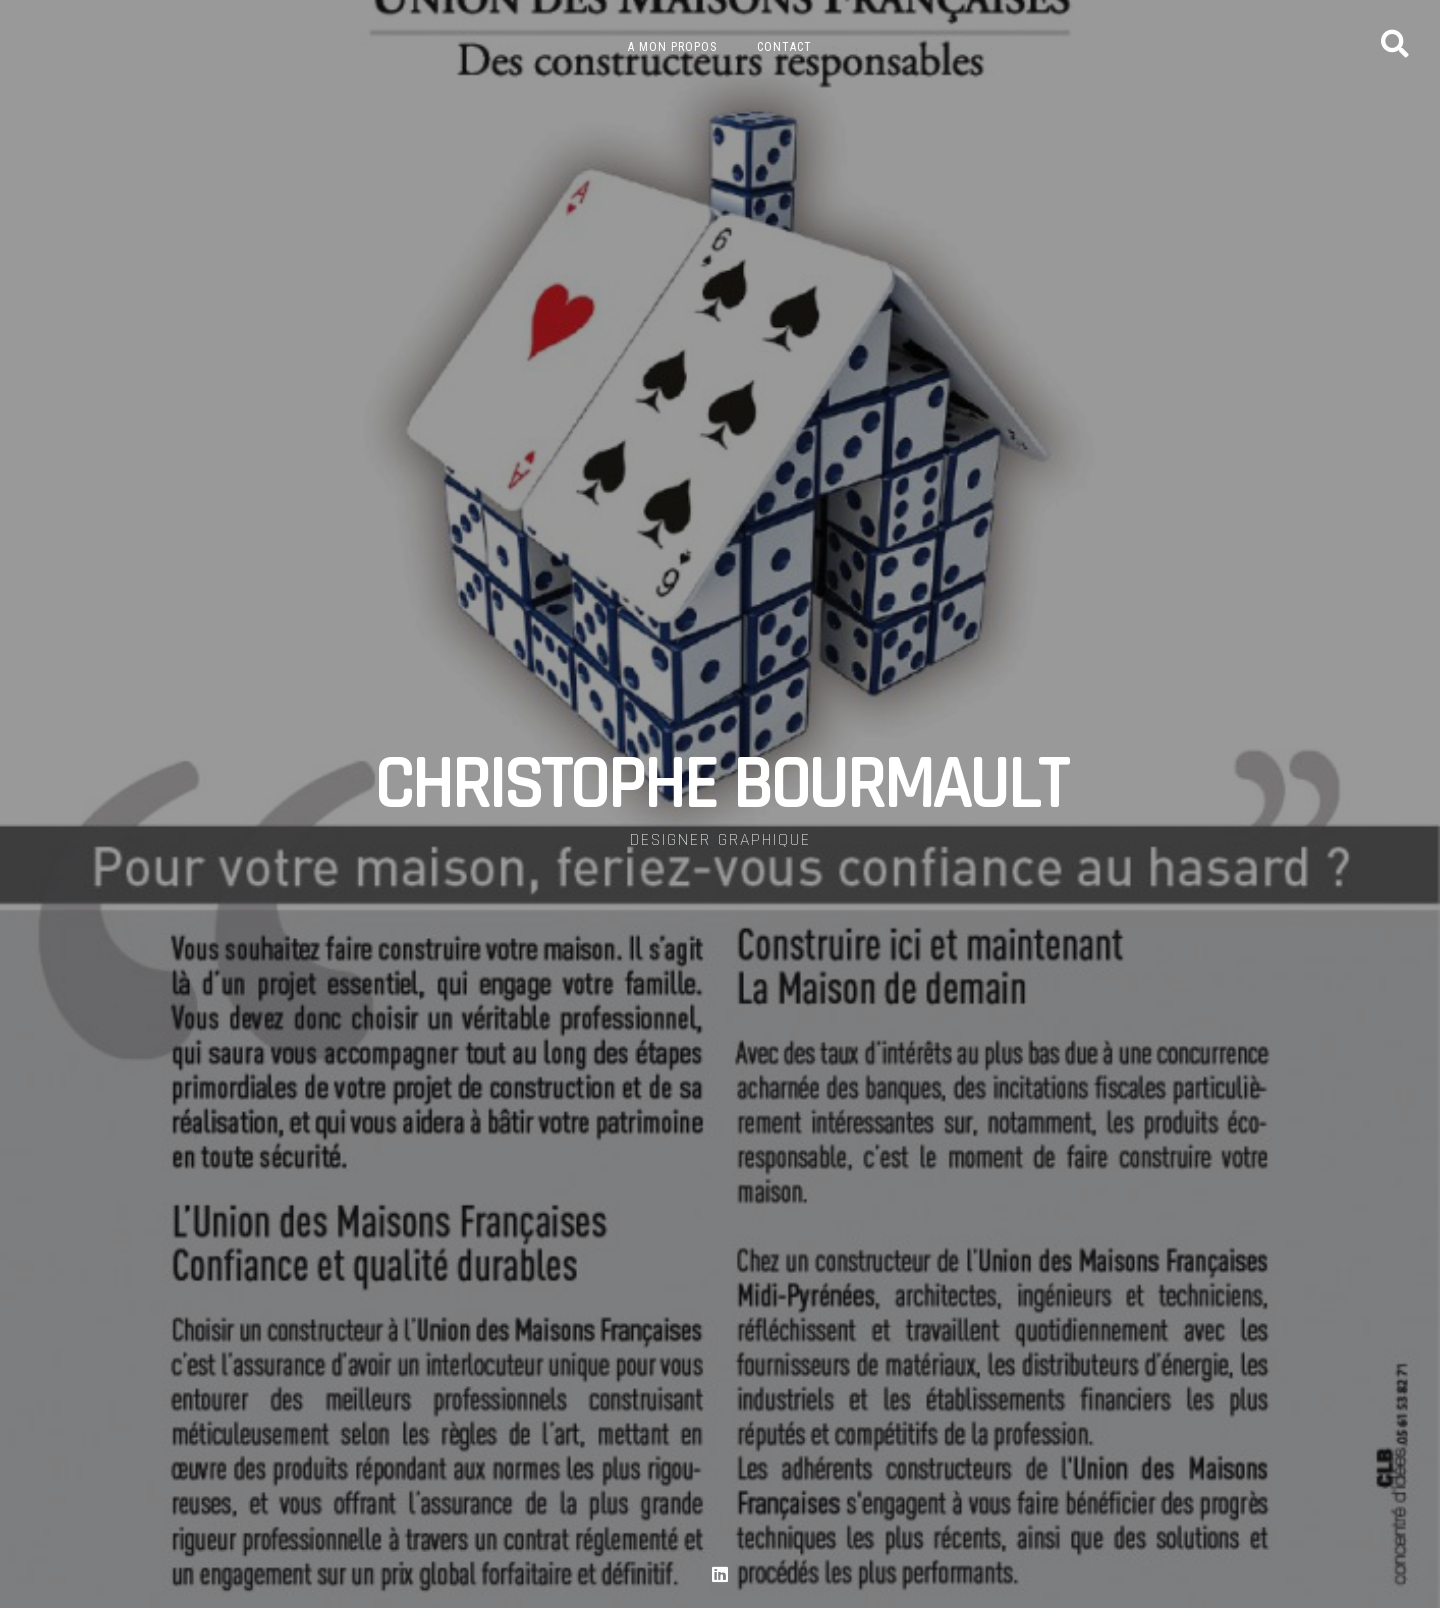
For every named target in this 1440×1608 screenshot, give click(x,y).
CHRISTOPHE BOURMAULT (720, 786)
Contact (784, 47)
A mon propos (672, 47)
